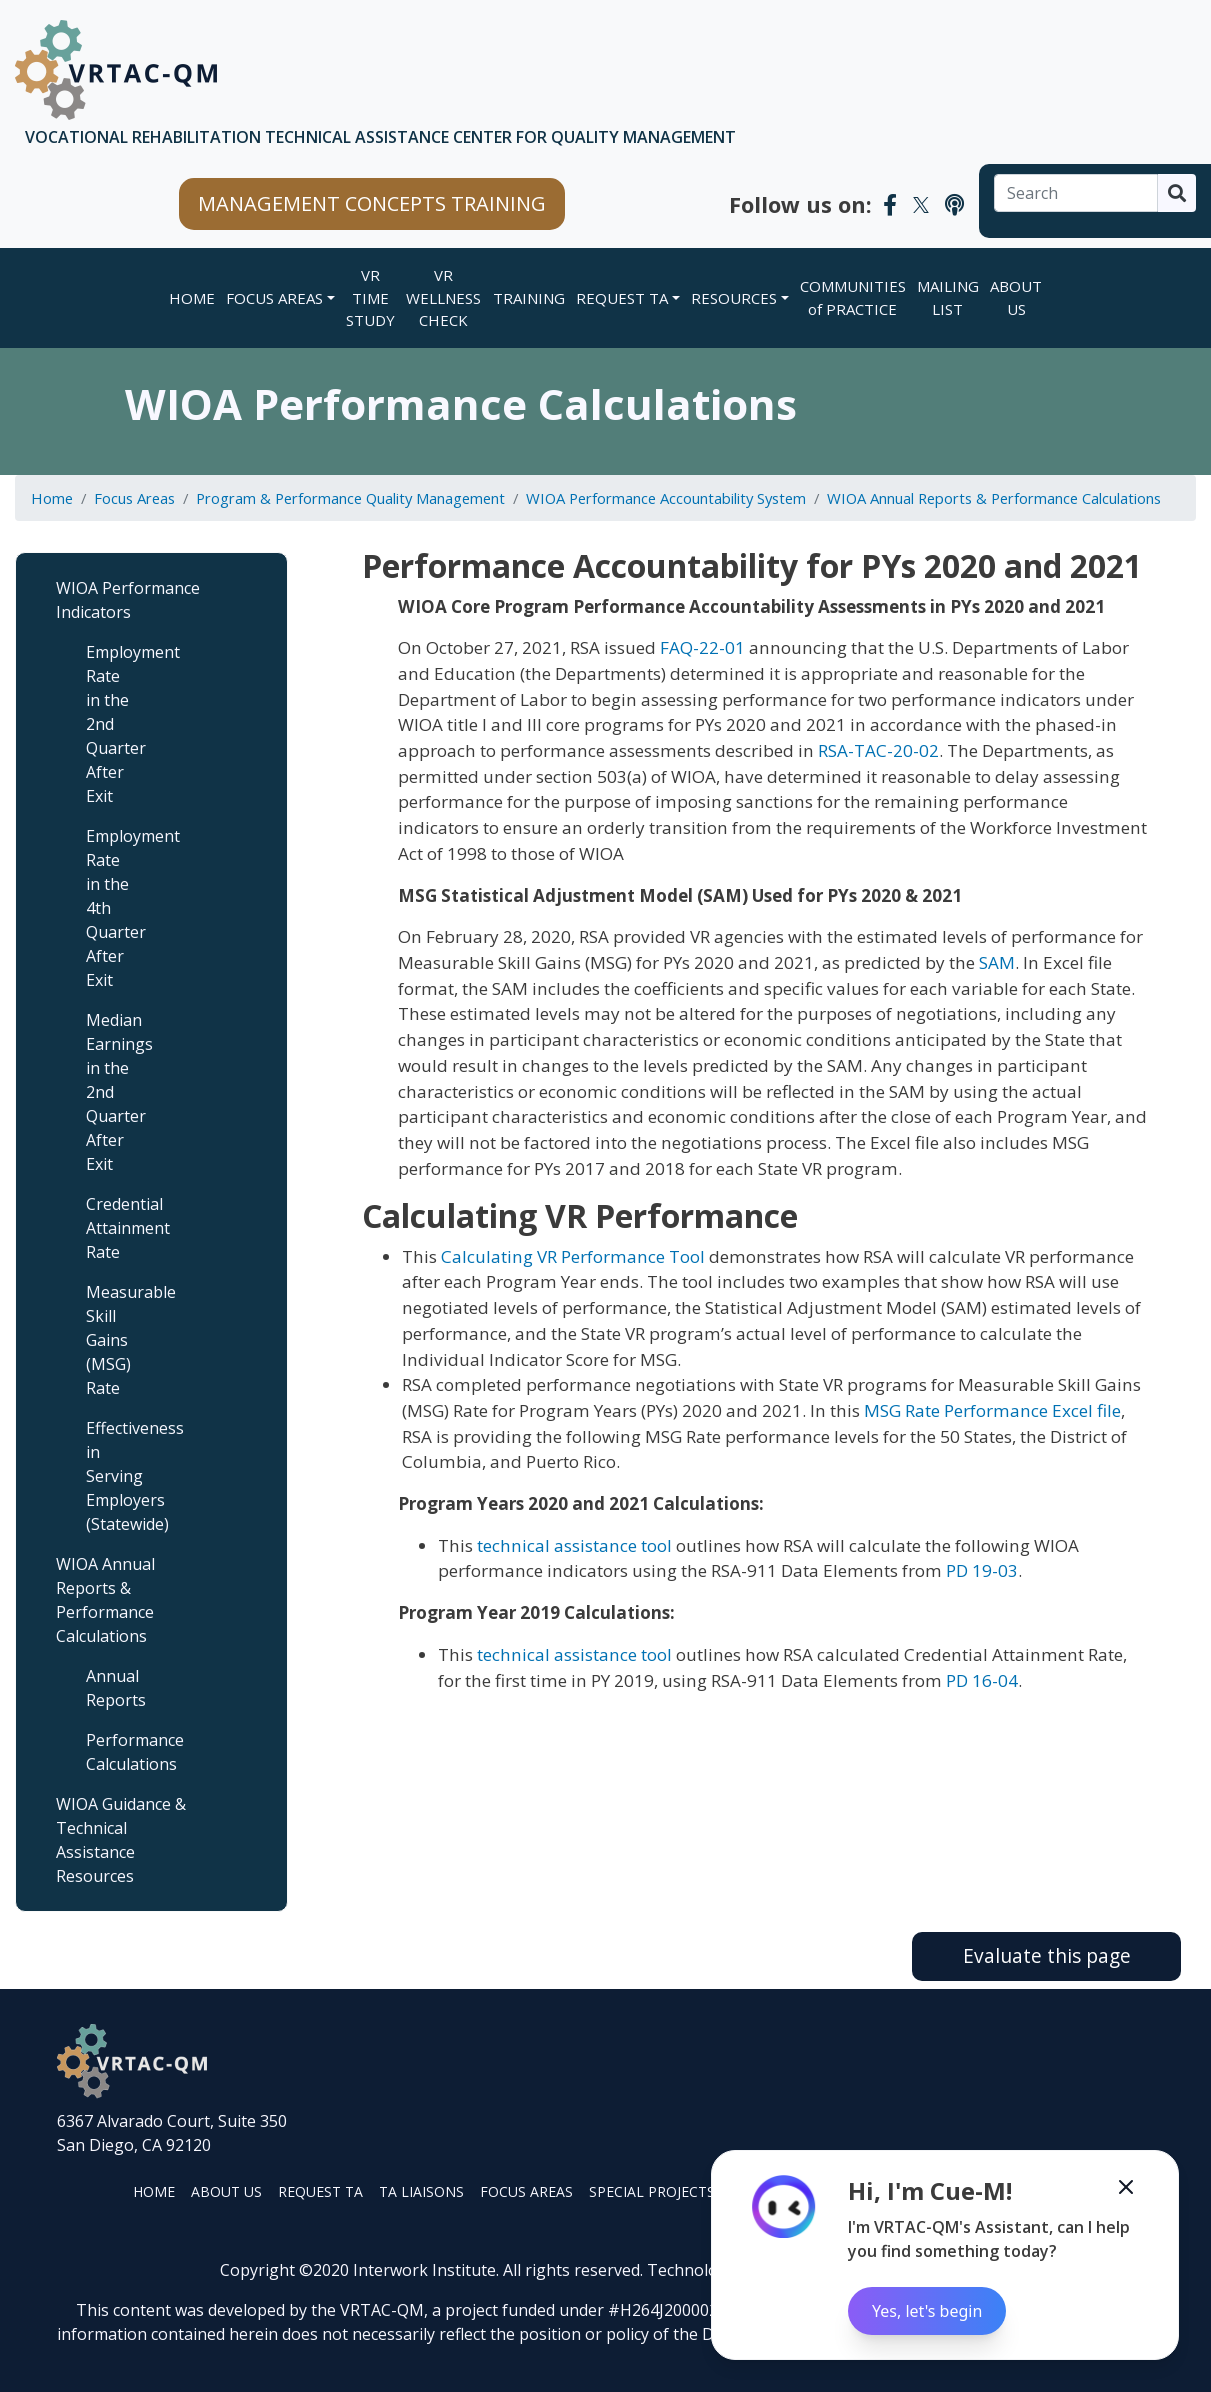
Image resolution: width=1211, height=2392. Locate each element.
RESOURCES (734, 298)
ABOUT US (1016, 297)
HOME (154, 2191)
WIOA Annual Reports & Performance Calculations (994, 498)
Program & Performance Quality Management (350, 498)
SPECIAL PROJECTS (652, 2191)
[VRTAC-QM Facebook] (890, 204)
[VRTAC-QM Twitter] (921, 204)
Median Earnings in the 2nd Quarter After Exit (119, 1092)
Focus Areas (134, 498)
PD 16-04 (982, 1680)
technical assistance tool (574, 1545)
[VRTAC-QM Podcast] (954, 204)
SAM (997, 962)
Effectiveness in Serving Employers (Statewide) (119, 1476)
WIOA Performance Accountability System (666, 498)
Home (192, 298)
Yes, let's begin (927, 2311)
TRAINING (529, 298)
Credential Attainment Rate (119, 1228)
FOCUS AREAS (274, 298)
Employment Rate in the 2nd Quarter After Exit (119, 724)
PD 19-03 (982, 1570)
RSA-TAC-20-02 (878, 750)
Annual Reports (116, 1688)
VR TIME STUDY (370, 297)
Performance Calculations (119, 1752)
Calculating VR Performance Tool (573, 1256)
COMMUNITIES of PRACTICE (853, 297)
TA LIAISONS (421, 2191)
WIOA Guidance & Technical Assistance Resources (121, 1840)
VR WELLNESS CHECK (443, 297)
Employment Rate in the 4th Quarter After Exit (119, 908)
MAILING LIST (948, 297)
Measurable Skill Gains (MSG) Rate (119, 1340)
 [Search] (1177, 193)
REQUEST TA (622, 298)
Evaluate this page (1047, 1955)
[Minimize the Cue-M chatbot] (1126, 2187)
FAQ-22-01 (702, 647)
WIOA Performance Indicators (128, 600)
